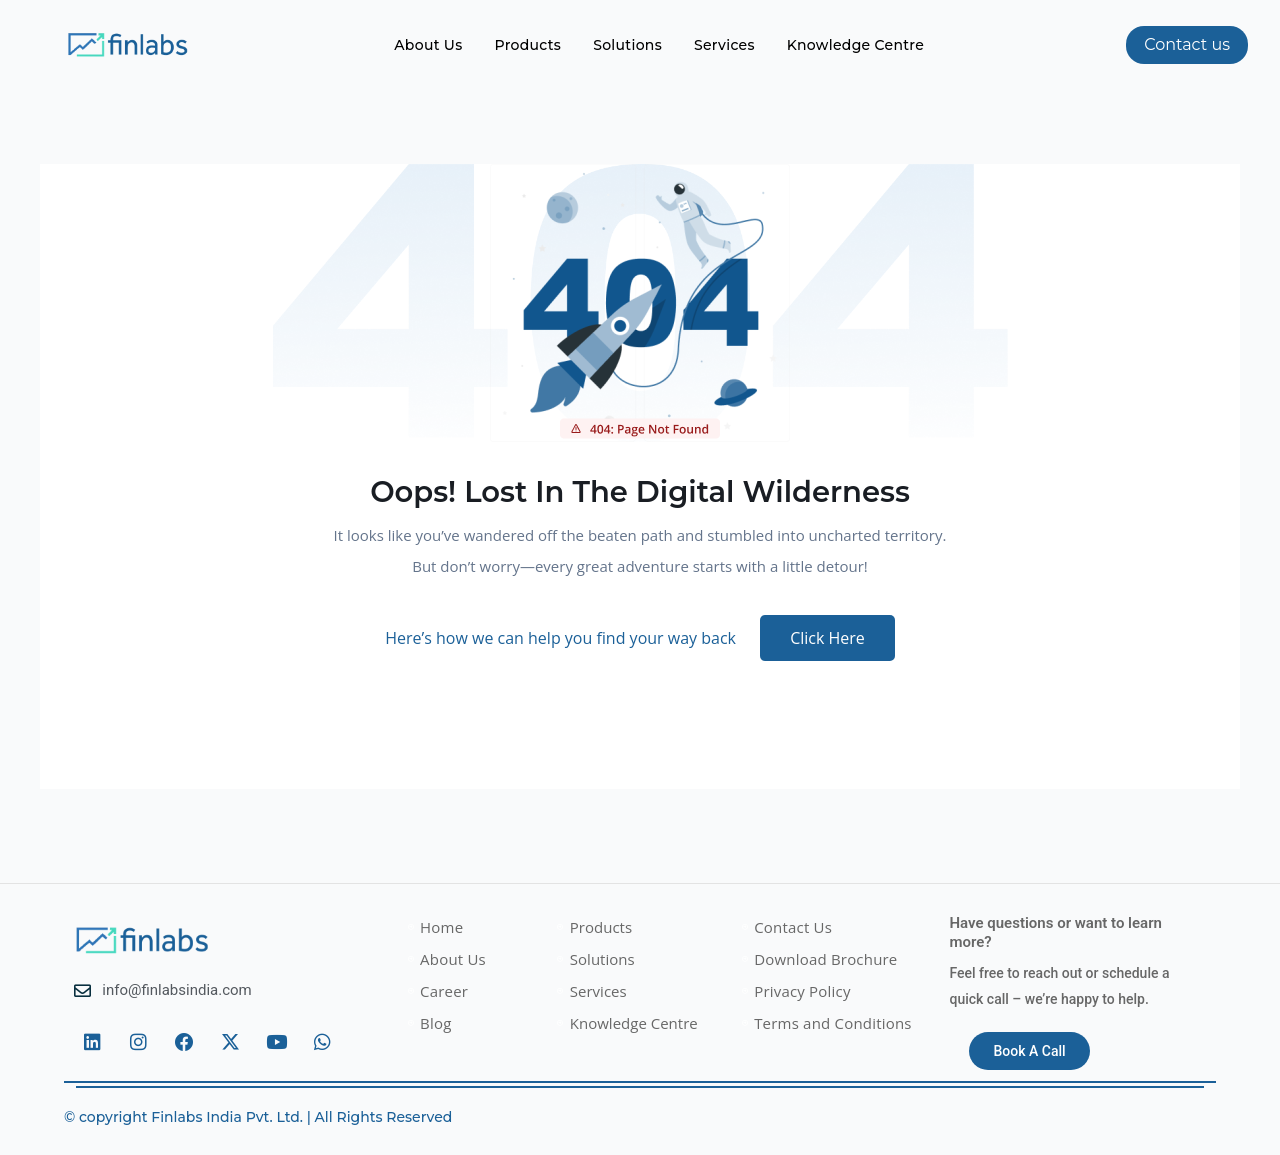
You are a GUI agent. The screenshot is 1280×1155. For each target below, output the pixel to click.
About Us (428, 45)
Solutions (627, 45)
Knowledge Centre (855, 45)
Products (528, 45)
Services (724, 45)
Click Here (827, 638)
